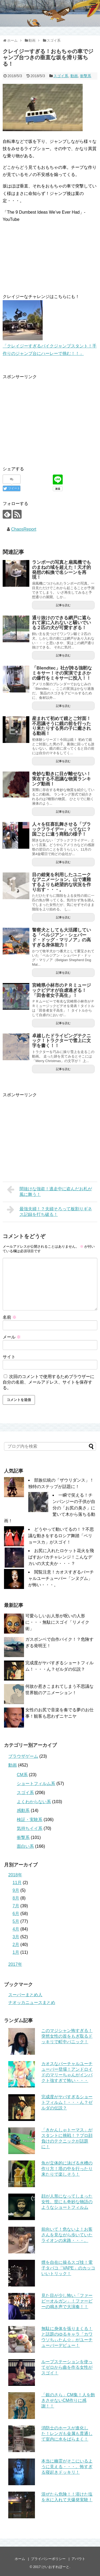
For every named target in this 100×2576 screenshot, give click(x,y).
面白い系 (25, 1846)
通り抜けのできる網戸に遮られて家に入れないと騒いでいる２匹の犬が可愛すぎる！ (61, 622)
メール (12, 1337)
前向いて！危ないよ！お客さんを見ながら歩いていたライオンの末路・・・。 (67, 2235)
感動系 (23, 1810)
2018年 (15, 1875)
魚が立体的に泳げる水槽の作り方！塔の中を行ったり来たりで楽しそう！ (67, 2168)
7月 (16, 1906)
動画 (74, 76)
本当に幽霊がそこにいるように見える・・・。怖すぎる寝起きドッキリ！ (67, 2467)
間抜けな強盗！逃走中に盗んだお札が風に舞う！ (49, 1191)
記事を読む (63, 605)
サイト (9, 1356)
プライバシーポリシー (48, 2559)
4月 (16, 1929)
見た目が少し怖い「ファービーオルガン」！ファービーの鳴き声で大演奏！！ (67, 2301)
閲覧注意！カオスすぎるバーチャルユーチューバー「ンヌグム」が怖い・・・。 (61, 1578)
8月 (16, 1898)
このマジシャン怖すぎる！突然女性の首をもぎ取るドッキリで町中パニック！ (67, 2036)
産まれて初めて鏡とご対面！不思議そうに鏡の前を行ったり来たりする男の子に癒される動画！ (61, 726)
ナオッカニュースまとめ (31, 2002)
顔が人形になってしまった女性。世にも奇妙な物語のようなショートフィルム (67, 2202)
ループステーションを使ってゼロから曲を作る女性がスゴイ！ (67, 2367)
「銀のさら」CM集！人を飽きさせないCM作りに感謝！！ (68, 2400)
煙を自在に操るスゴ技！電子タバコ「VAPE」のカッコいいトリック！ (68, 2268)
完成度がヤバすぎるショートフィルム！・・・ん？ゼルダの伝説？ (67, 2102)
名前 (10, 1317)
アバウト (78, 2559)
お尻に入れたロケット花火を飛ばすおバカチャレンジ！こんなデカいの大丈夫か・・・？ (61, 1557)
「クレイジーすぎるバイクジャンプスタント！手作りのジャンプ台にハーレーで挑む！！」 (50, 345)
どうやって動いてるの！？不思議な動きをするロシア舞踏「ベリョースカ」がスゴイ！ (61, 1535)
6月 (16, 1913)
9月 (16, 1890)
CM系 (22, 1774)
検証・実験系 (29, 1819)
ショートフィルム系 (36, 1783)
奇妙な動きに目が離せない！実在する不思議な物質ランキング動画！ (61, 778)
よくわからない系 (34, 1801)
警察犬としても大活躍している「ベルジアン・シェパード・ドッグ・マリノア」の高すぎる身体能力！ (61, 937)
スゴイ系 (60, 76)
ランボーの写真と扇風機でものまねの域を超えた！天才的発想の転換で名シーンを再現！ (61, 570)
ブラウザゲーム (23, 1756)
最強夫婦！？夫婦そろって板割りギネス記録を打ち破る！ (49, 1211)
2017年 (15, 1964)
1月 (16, 1952)
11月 (17, 1882)
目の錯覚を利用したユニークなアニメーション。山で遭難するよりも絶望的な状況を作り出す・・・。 (61, 882)
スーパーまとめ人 (25, 1994)
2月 (16, 1944)
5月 (16, 1921)
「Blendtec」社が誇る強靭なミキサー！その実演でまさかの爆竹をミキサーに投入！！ (62, 672)
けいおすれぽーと (55, 2567)
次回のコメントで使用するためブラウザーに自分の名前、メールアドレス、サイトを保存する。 (48, 1382)
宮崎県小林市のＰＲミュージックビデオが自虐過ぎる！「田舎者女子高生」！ (61, 990)
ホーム (20, 2559)
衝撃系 (85, 76)
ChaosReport (23, 529)
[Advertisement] (47, 417)
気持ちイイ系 (29, 1828)
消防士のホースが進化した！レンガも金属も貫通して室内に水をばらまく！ (67, 2433)
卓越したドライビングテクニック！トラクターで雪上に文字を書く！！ (61, 1040)
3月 (16, 1937)
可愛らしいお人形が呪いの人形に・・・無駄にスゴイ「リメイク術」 (57, 1622)
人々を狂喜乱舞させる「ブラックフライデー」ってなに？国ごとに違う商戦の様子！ (61, 829)
